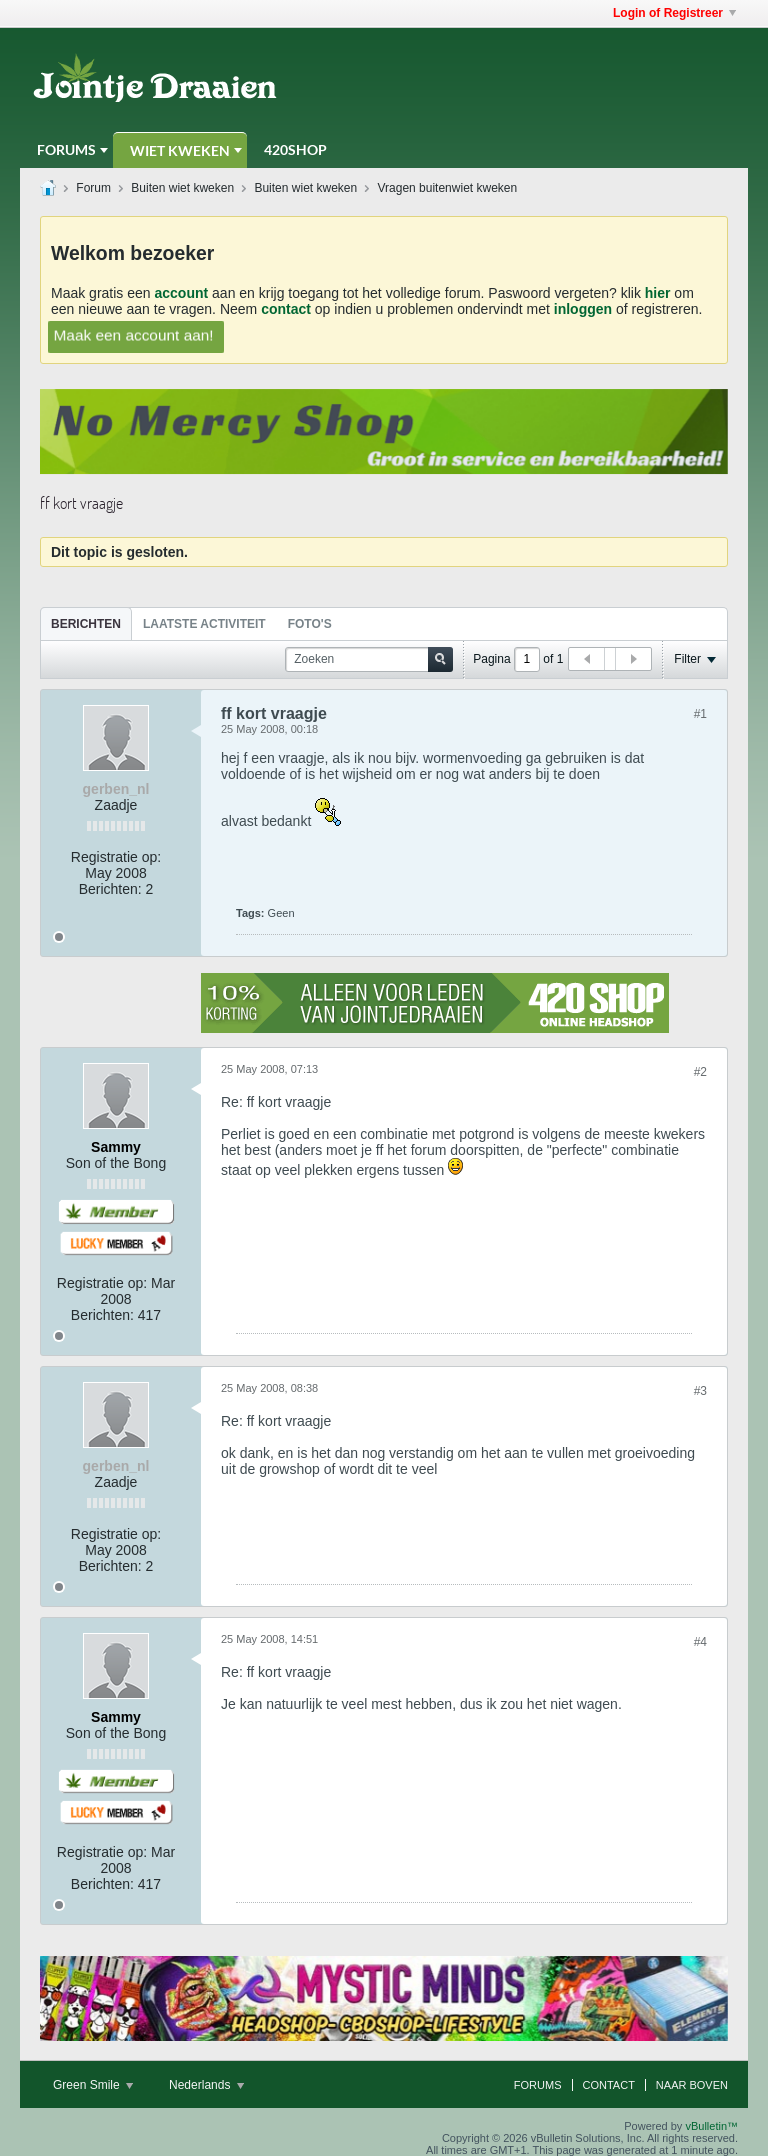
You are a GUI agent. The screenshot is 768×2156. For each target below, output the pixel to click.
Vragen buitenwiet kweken (448, 188)
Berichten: (110, 889)
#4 (700, 1642)
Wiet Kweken (180, 150)
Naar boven (692, 2085)
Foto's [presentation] (310, 624)
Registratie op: (116, 857)
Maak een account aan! (133, 334)
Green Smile (93, 2085)
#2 (700, 1072)
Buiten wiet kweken (182, 188)
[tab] (86, 623)
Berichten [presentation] (86, 624)
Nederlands (206, 2085)
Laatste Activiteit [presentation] (204, 624)
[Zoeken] (369, 659)
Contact (609, 2085)
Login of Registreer (674, 13)
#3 (700, 1391)
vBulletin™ (711, 2126)
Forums (66, 149)
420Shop (295, 149)
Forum (93, 188)
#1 (700, 714)
